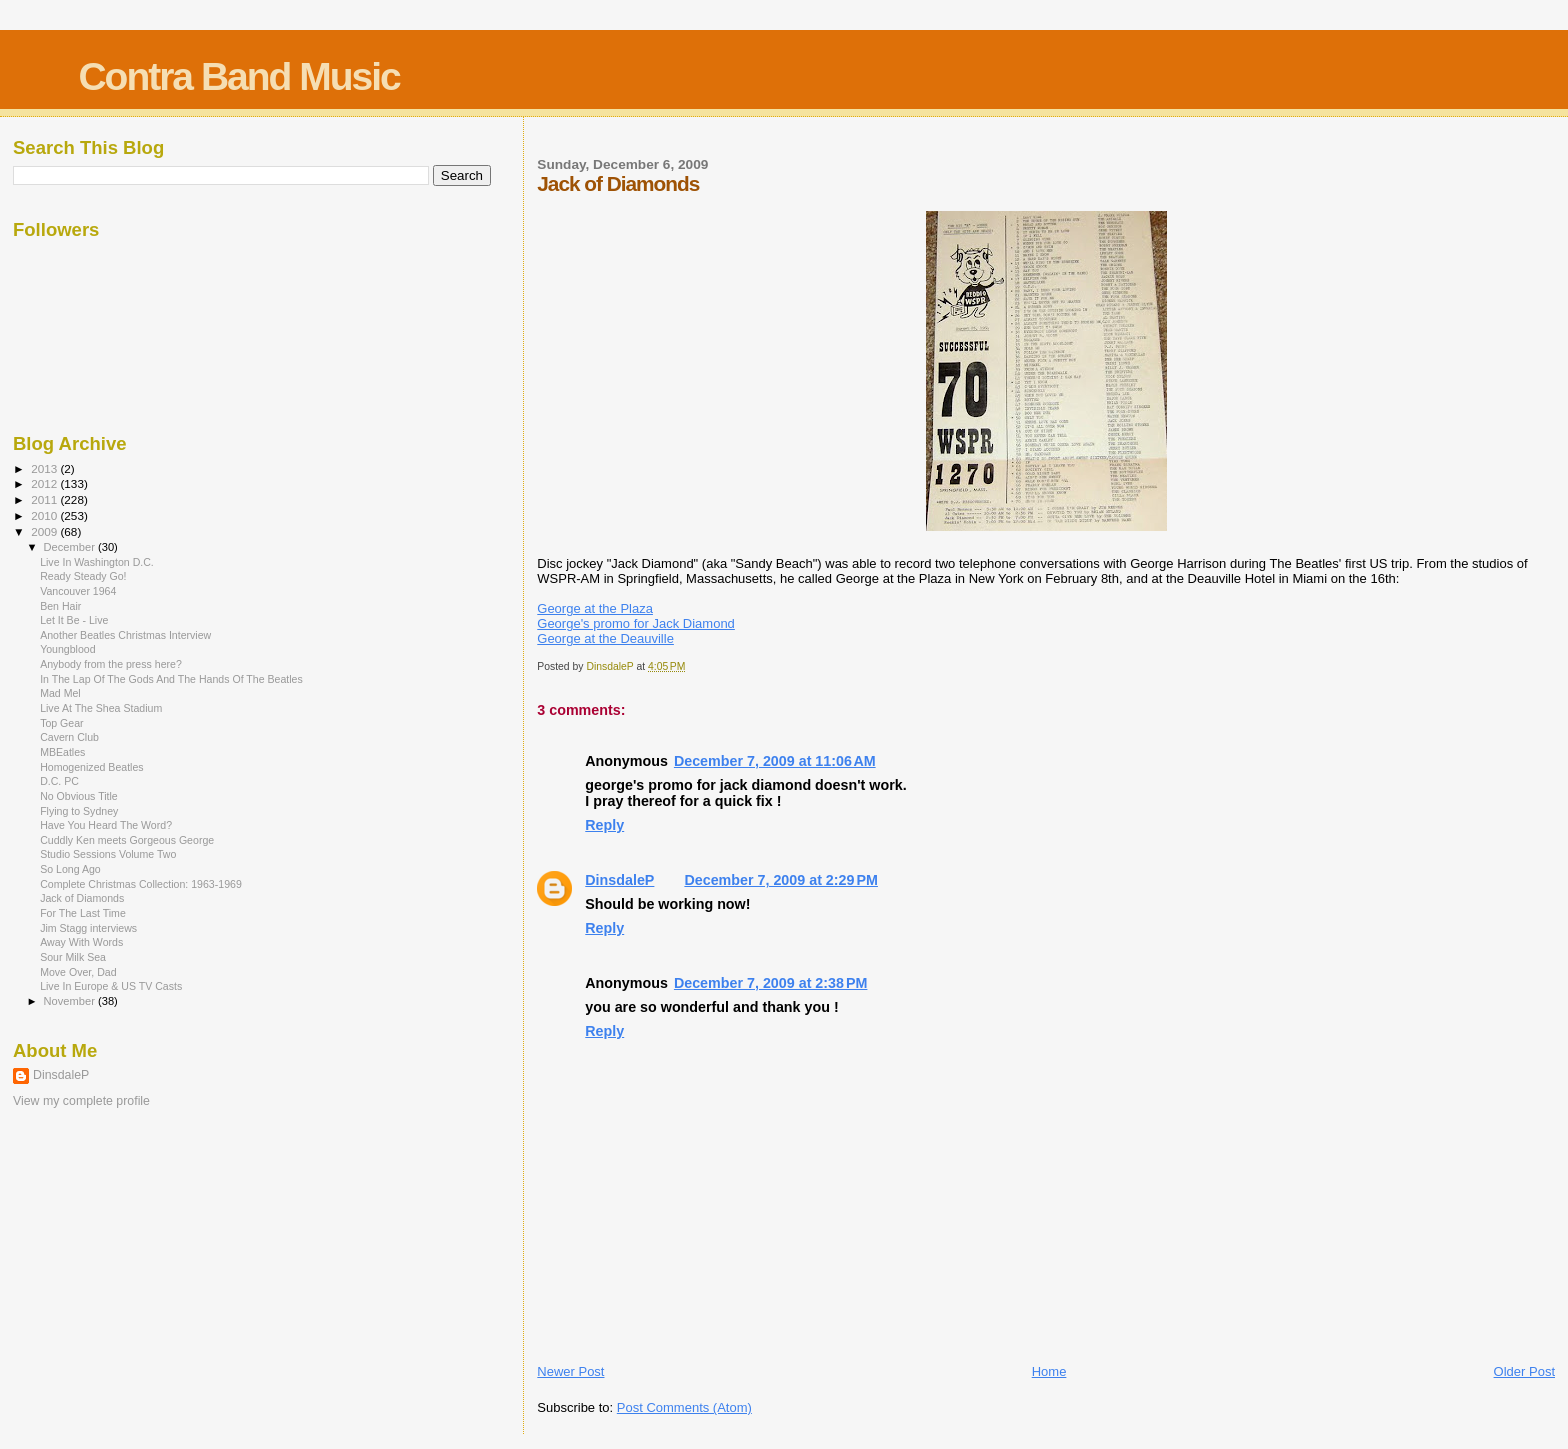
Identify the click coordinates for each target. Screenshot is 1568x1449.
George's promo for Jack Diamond (636, 623)
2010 (45, 515)
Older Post (1524, 1371)
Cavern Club (69, 737)
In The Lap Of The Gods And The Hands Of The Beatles (171, 679)
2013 (45, 468)
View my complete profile (81, 1101)
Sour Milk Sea (73, 957)
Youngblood (68, 649)
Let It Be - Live (74, 620)
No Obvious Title (79, 796)
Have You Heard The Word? (106, 825)
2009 (45, 531)
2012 (45, 483)
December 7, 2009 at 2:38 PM (771, 983)
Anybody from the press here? (111, 664)
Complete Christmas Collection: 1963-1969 (141, 884)
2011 (45, 499)
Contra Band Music (238, 76)
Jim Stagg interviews (88, 928)
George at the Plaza (595, 608)
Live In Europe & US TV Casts (111, 986)
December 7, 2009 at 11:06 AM (775, 761)
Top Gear (62, 723)
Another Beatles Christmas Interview (125, 635)
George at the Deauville (605, 638)
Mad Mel (60, 693)
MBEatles (62, 752)
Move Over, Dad (78, 972)
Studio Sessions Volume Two (108, 854)
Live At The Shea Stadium (101, 708)
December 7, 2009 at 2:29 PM (781, 880)
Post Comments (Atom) (684, 1407)
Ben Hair (60, 606)
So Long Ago (70, 869)
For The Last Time (83, 913)
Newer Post (570, 1371)
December (71, 547)
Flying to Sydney (79, 811)
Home (1049, 1371)
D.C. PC (59, 781)
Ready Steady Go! (83, 576)
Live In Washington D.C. (97, 562)
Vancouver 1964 (78, 591)
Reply (604, 825)
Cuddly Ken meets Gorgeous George (127, 840)
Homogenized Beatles (92, 767)
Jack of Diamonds (82, 898)
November (71, 1001)
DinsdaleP (619, 880)
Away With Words (81, 942)
